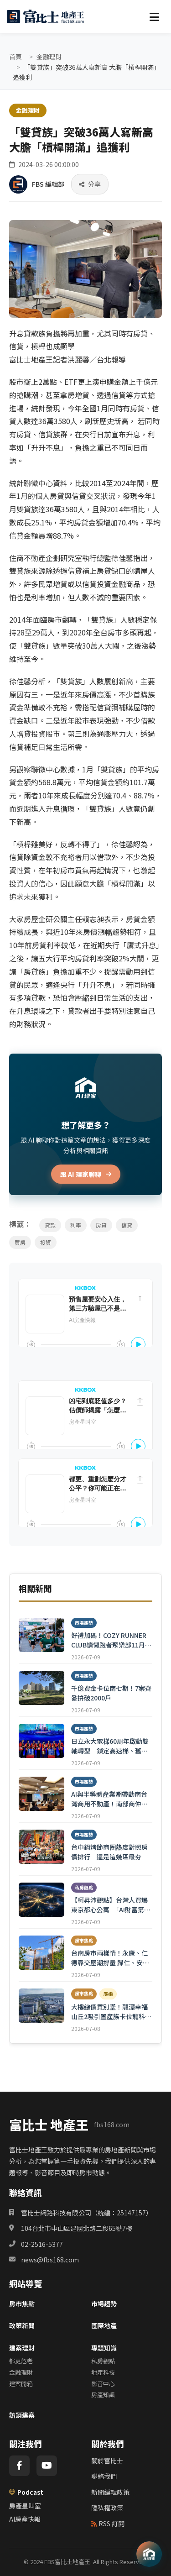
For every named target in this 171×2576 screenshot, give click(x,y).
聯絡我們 (104, 2476)
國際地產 (104, 2325)
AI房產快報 (25, 2519)
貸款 (50, 1225)
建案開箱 (21, 2383)
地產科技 (103, 2372)
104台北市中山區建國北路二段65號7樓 (76, 2228)
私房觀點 (103, 2360)
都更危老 (21, 2360)
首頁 (15, 56)
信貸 (126, 1225)
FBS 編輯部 (48, 184)
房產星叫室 (25, 2505)
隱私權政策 (107, 2507)
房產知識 (103, 2394)
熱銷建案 (22, 2414)
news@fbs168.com (50, 2259)
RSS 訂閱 (107, 2523)
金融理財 (49, 56)
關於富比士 (107, 2460)
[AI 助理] (149, 2554)
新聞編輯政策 (110, 2492)
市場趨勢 (104, 2303)
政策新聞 (22, 2325)
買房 (20, 1242)
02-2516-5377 (42, 2244)
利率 (75, 1225)
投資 (45, 1242)
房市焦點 (22, 2303)
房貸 (101, 1225)
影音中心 (103, 2383)
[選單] (154, 16)
